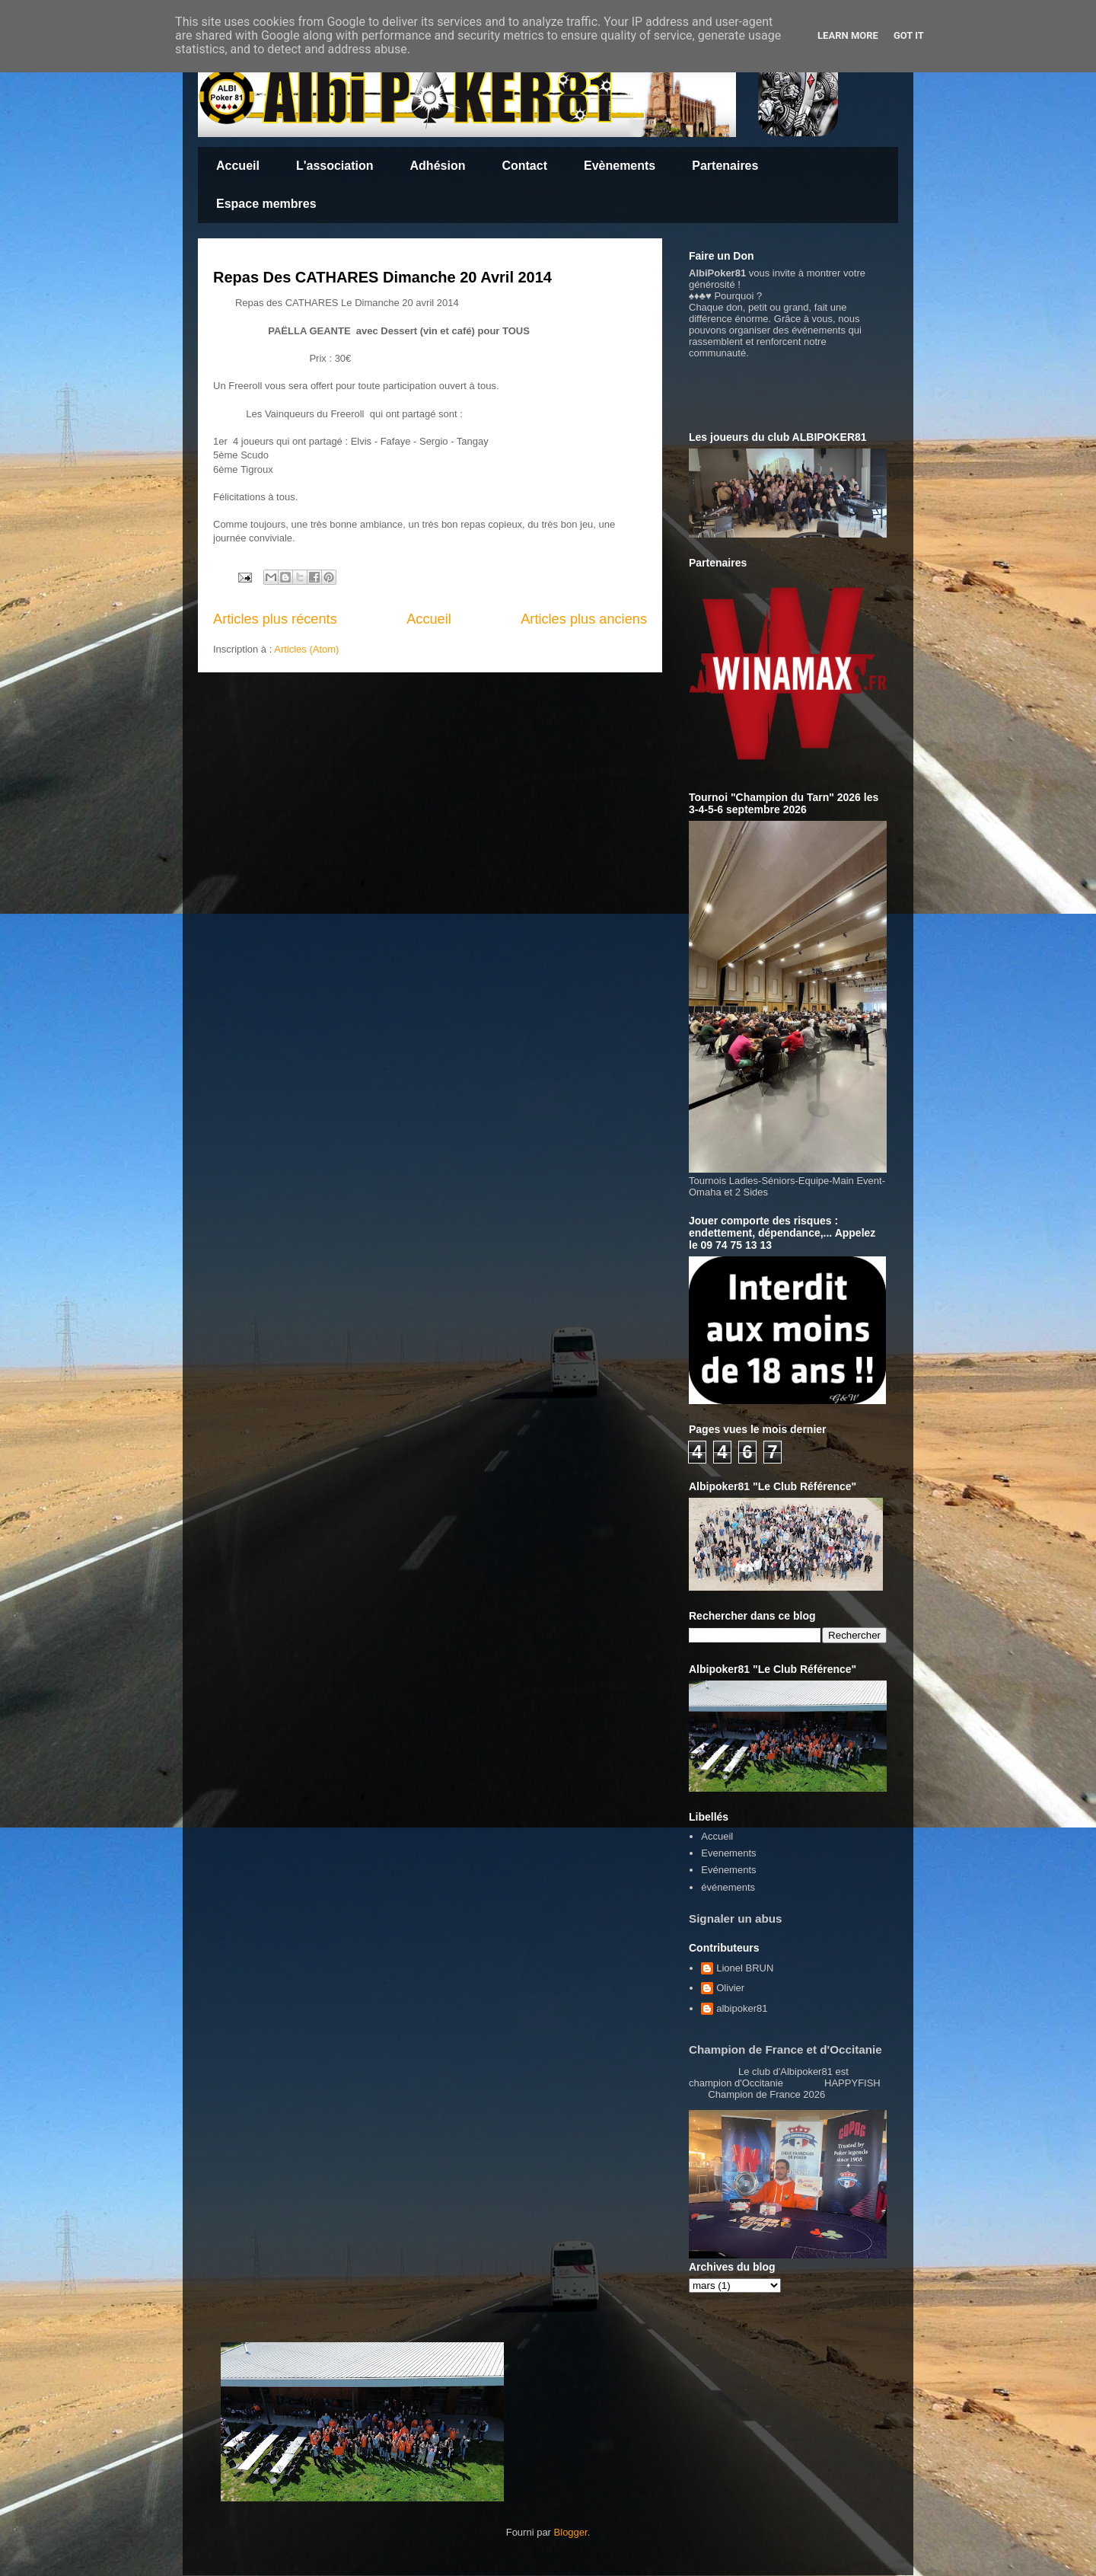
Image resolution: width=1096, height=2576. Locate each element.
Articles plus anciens (584, 619)
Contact (524, 165)
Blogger (571, 2532)
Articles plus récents (275, 619)
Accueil (238, 165)
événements (728, 1887)
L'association (335, 165)
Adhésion (438, 165)
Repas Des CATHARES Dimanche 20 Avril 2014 (382, 277)
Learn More (847, 35)
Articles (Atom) (306, 649)
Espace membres (266, 203)
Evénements (728, 1869)
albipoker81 (741, 2008)
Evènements (619, 165)
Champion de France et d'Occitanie (785, 2049)
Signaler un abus (735, 1918)
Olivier (730, 1987)
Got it (909, 35)
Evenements (728, 1853)
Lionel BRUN (744, 1968)
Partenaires (725, 165)
